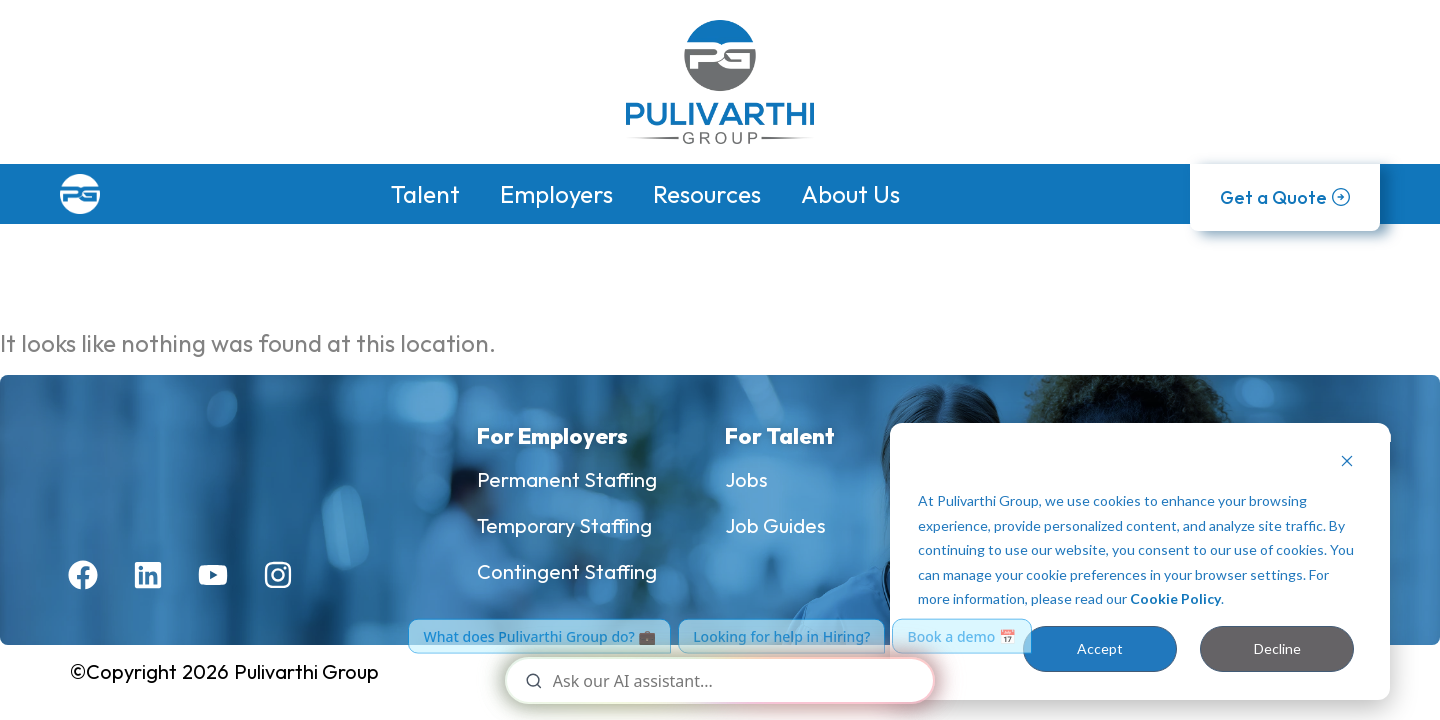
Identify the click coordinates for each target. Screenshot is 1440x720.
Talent (425, 194)
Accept (1100, 648)
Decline (1277, 648)
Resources (707, 194)
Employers (556, 194)
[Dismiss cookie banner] (1347, 463)
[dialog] (1140, 561)
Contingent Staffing (567, 571)
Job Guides (775, 525)
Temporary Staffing (564, 525)
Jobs (746, 479)
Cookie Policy (1175, 598)
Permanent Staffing (567, 479)
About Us (850, 194)
